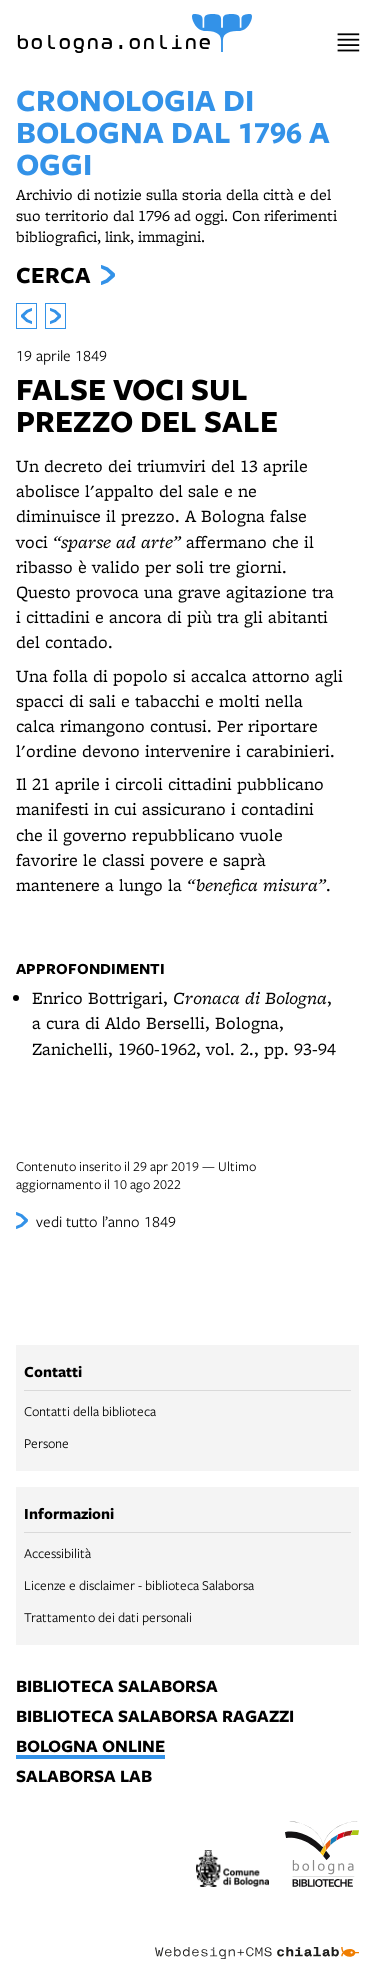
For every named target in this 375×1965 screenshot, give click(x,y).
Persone (46, 1443)
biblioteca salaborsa (117, 1687)
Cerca (53, 275)
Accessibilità (57, 1553)
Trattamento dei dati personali (108, 1617)
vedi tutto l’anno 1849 (106, 1221)
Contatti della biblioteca (90, 1411)
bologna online (90, 1747)
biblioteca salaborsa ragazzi (155, 1717)
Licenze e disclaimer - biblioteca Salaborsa (139, 1585)
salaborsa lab (84, 1777)
